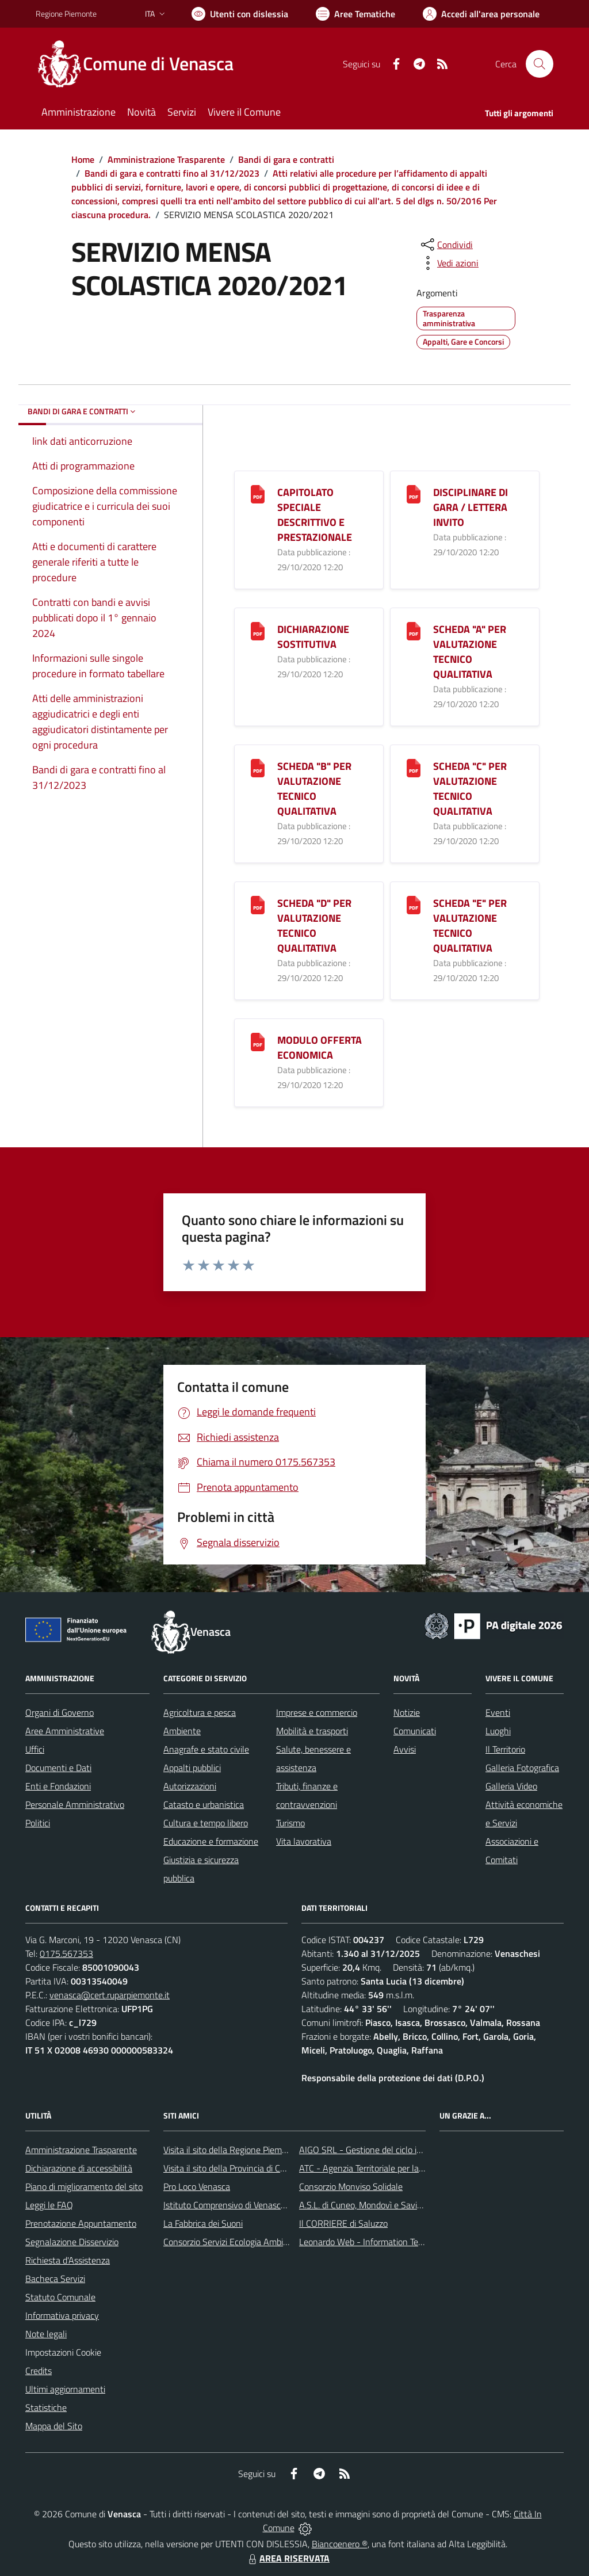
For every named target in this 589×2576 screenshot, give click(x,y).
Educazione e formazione (210, 1841)
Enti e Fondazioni (58, 1786)
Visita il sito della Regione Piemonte (231, 2150)
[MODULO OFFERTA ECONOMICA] (257, 1041)
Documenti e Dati (58, 1767)
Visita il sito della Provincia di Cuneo (231, 2168)
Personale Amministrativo (74, 1804)
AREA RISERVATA (288, 2558)
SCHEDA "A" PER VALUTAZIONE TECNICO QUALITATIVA (469, 651)
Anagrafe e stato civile (206, 1749)
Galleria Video (511, 1786)
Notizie (406, 1712)
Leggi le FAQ (49, 2205)
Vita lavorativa (303, 1841)
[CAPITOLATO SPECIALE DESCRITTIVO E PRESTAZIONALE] (257, 493)
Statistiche (46, 2407)
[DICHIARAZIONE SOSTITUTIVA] (257, 630)
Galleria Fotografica (522, 1767)
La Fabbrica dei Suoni (203, 2223)
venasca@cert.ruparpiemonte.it (109, 1995)
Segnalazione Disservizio (71, 2242)
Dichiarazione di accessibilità (78, 2168)
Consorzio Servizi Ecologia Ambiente (232, 2242)
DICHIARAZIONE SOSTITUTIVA (313, 636)
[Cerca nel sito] (539, 64)
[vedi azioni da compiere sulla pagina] (448, 263)
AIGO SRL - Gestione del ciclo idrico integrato (385, 2150)
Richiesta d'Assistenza (67, 2260)
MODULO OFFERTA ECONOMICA (319, 1047)
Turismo (290, 1823)
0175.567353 (66, 1953)
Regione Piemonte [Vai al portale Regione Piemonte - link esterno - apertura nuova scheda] (66, 13)
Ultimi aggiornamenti (65, 2389)
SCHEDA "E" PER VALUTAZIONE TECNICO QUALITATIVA (470, 925)
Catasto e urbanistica (203, 1804)
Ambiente (182, 1731)
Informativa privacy (62, 2315)
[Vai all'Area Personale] (481, 14)
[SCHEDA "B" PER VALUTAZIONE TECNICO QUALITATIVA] (257, 767)
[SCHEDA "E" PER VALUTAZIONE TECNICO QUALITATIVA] (413, 904)
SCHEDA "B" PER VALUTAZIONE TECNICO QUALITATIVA (314, 788)
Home (82, 159)
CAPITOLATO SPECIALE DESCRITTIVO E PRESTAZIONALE (314, 514)
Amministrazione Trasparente (166, 159)
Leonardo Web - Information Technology (376, 2242)
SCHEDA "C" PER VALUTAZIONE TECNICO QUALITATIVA (470, 788)
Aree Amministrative (64, 1731)
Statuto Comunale (60, 2297)
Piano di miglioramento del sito (84, 2186)
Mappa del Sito (53, 2426)
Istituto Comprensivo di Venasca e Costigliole (248, 2205)
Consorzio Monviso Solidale (351, 2186)
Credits (38, 2370)
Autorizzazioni (189, 1786)
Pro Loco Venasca (196, 2186)
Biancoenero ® (340, 2544)
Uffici (34, 1749)
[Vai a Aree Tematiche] (355, 14)
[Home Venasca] (141, 63)
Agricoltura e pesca (199, 1712)
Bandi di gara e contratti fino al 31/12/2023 (172, 173)
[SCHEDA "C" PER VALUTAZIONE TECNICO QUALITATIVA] (413, 767)
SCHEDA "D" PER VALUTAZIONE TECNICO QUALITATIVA (314, 925)
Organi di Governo (59, 1712)
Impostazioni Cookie (63, 2352)
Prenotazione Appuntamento (80, 2223)
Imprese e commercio (316, 1712)
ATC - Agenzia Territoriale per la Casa (369, 2168)
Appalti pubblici (192, 1767)
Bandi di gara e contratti (286, 159)
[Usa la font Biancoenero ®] (240, 14)
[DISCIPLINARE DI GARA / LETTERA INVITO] (413, 493)
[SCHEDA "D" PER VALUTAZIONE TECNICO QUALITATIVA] (257, 904)
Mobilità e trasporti (312, 1731)
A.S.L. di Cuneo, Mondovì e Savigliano (369, 2205)
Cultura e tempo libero (205, 1823)
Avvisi (404, 1749)
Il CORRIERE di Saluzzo (343, 2223)
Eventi (497, 1712)
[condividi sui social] (445, 244)
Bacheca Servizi (55, 2278)
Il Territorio (505, 1749)
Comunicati (414, 1731)
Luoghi (498, 1731)
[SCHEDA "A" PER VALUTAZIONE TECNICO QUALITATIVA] (413, 630)
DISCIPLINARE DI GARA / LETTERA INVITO (470, 507)
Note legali (46, 2334)
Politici (37, 1823)
